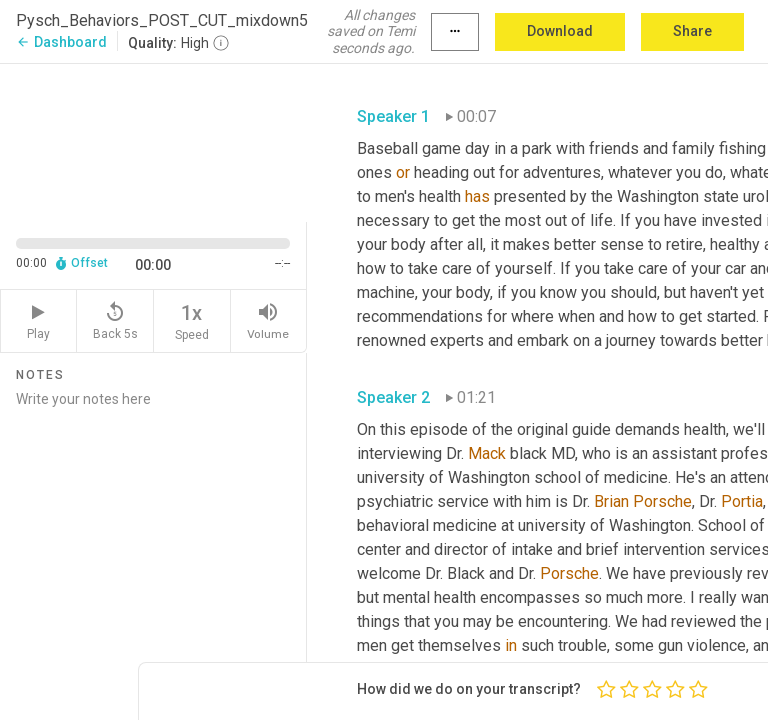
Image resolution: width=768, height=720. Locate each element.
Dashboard (61, 42)
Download (560, 31)
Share (692, 31)
